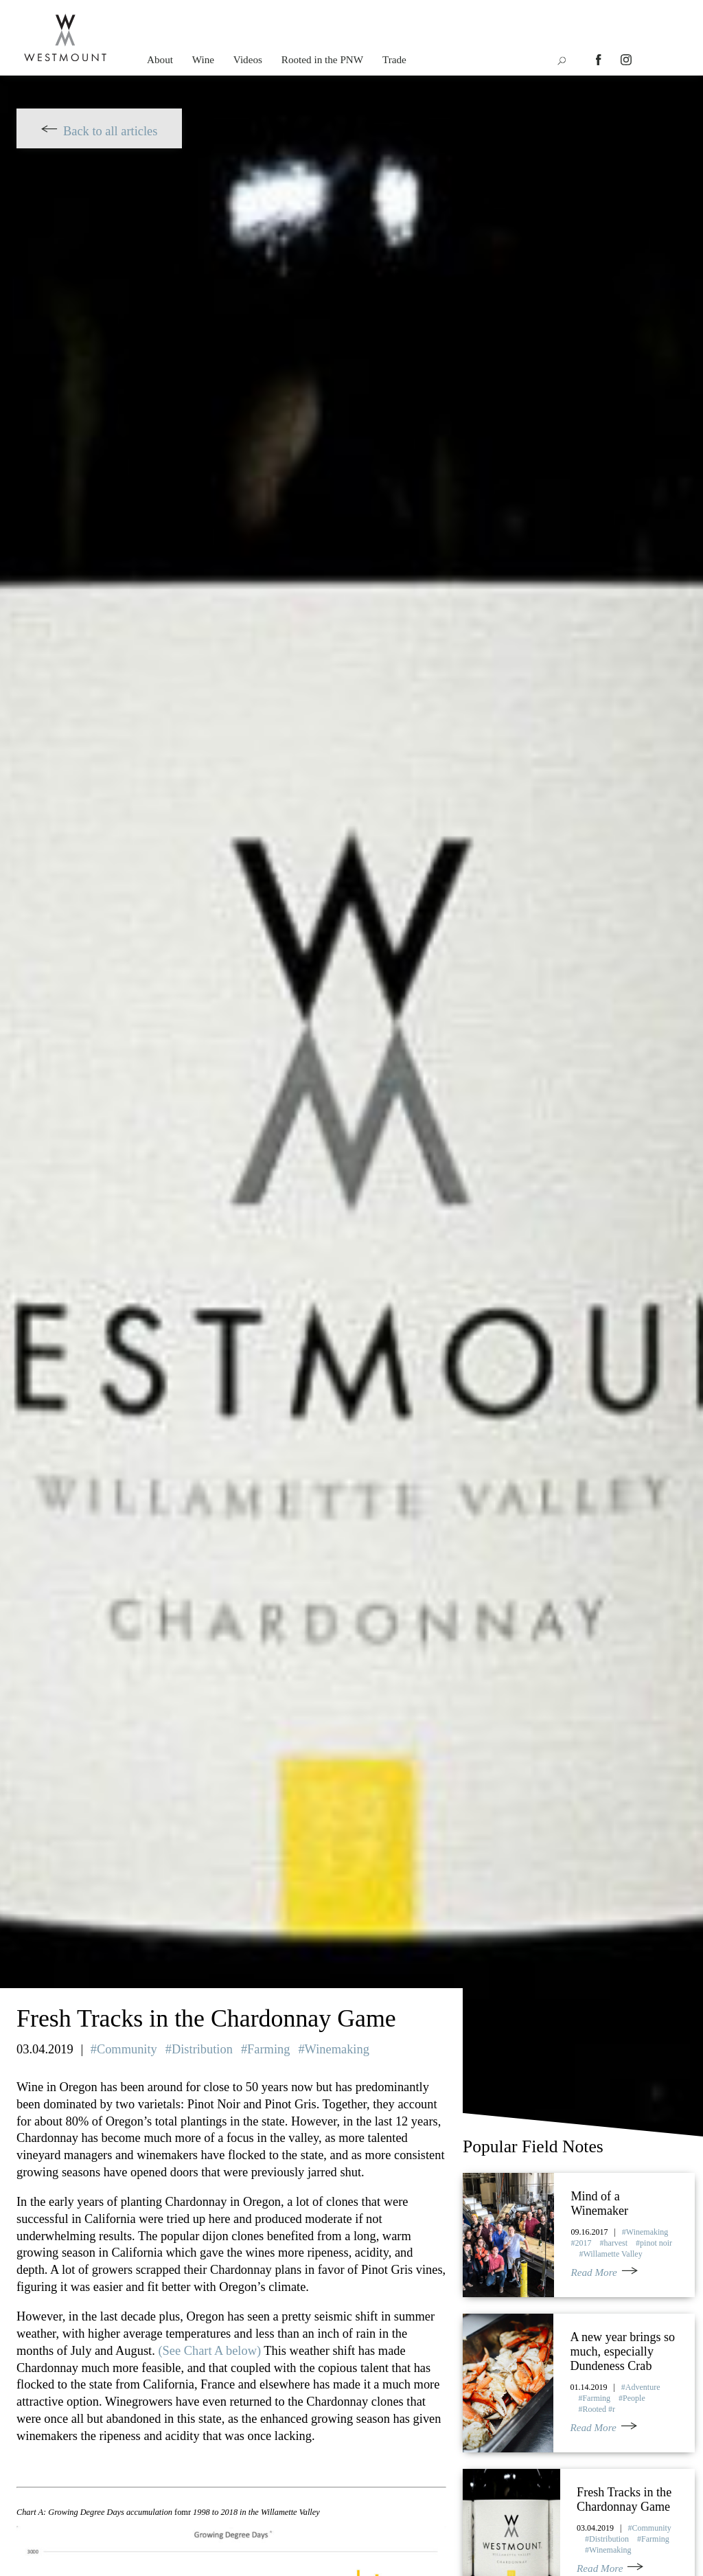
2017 (583, 2243)
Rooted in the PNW (322, 59)
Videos (247, 59)
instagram (626, 59)
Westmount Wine (65, 38)
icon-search (561, 61)
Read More (593, 2272)
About (160, 59)
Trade (394, 59)
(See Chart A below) (209, 2351)
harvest (615, 2243)
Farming (268, 2049)
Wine (203, 59)
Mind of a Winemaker (599, 2203)
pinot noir (656, 2243)
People (634, 2397)
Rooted (595, 2408)
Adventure (642, 2386)
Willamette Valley (612, 2254)
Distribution (202, 2049)
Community (127, 2049)
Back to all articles (110, 131)
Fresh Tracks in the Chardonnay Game (624, 2499)
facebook (601, 59)
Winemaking (337, 2049)
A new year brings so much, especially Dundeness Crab (623, 2351)
